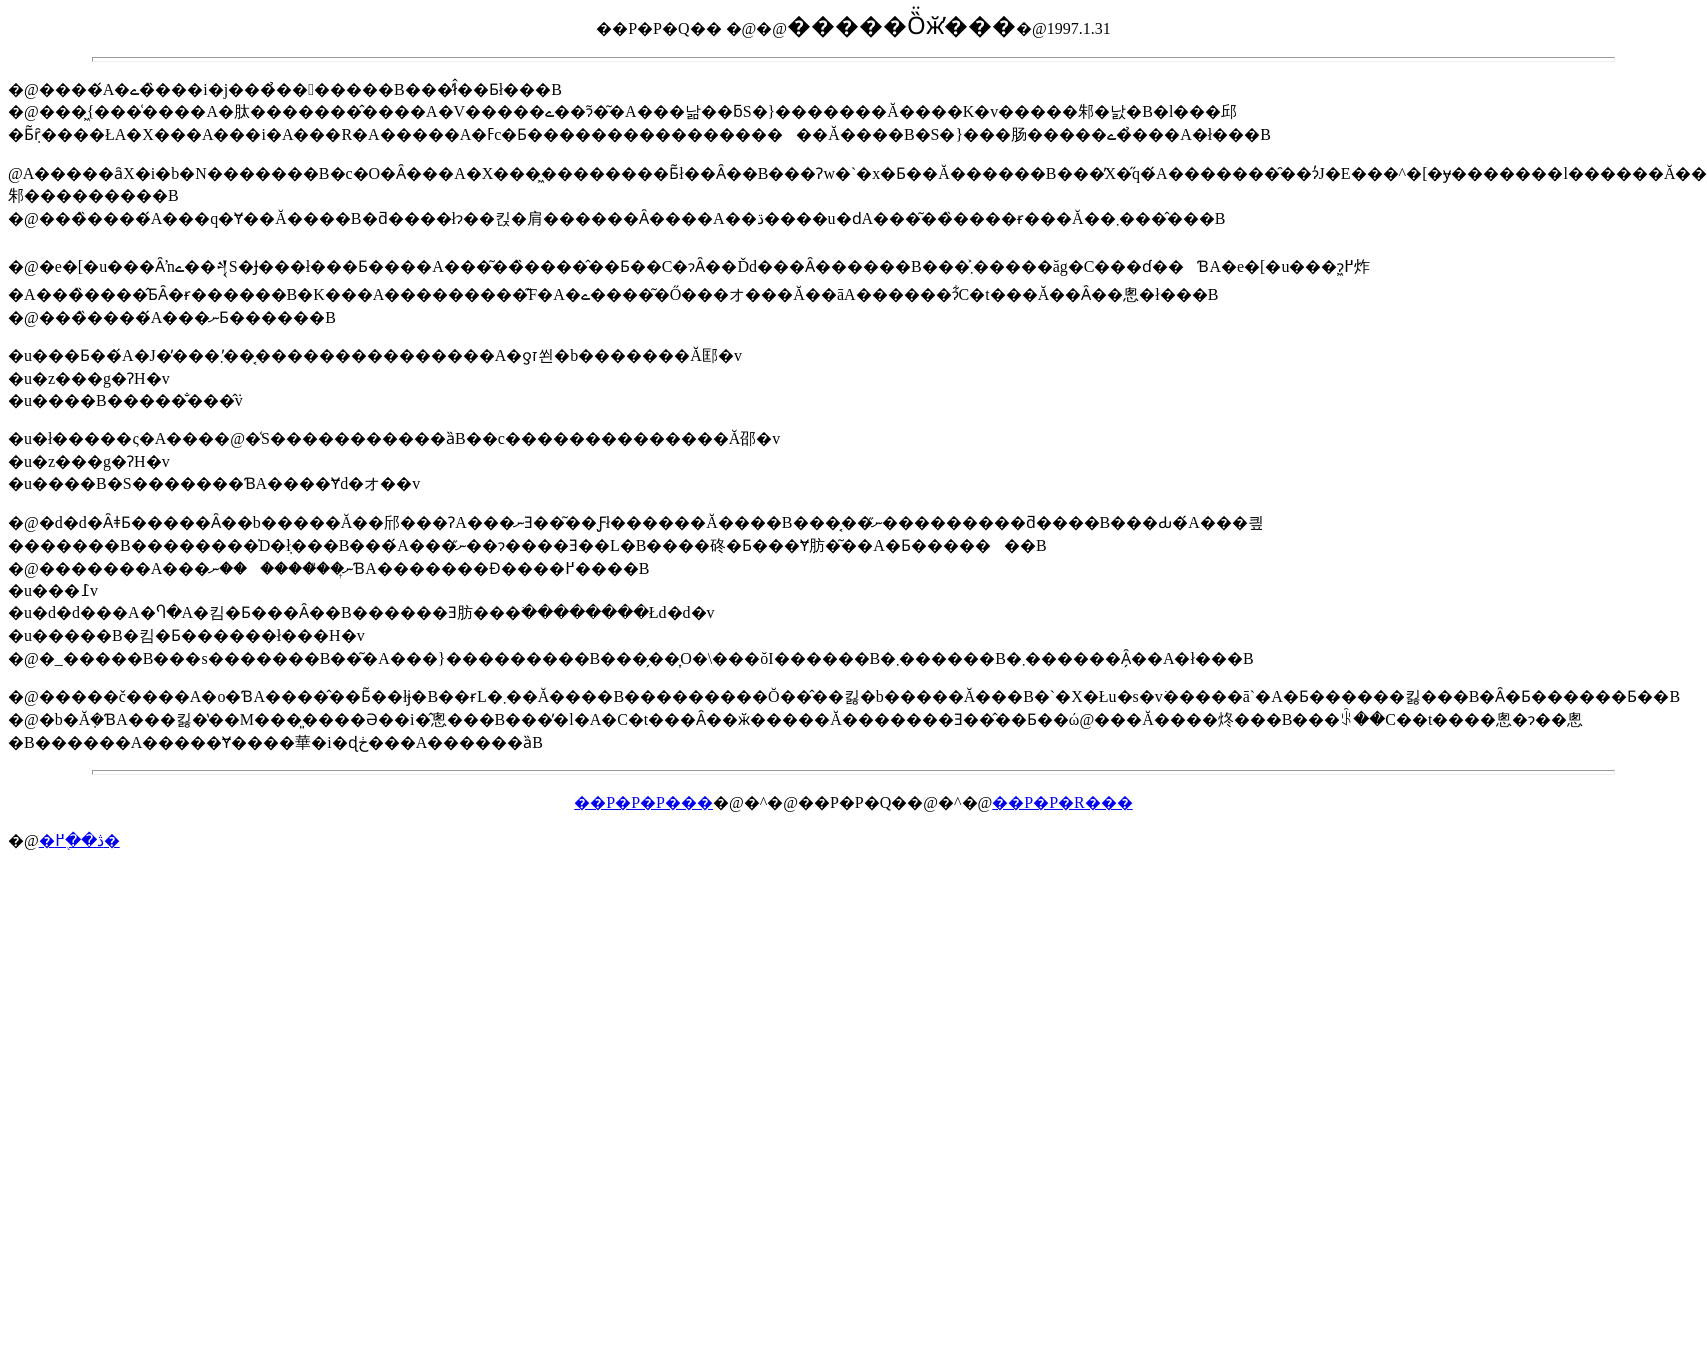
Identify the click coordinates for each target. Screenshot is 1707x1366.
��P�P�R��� (1062, 802)
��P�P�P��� (643, 802)
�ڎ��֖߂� (79, 840)
